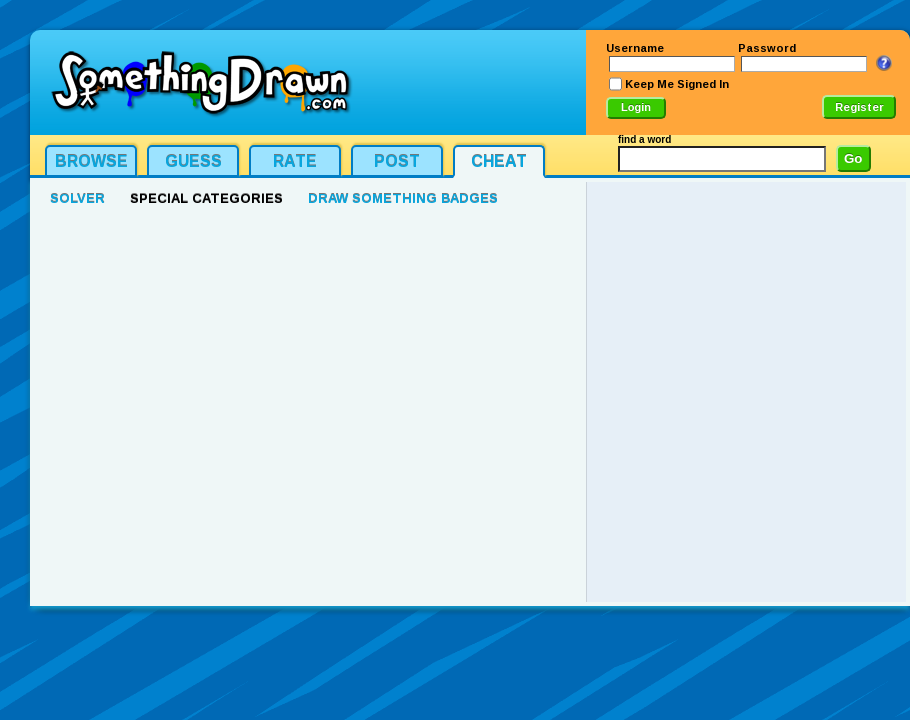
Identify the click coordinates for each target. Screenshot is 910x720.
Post (397, 161)
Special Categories (206, 198)
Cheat (499, 161)
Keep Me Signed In (677, 84)
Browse (91, 161)
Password (767, 48)
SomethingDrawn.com (200, 82)
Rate (295, 161)
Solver (77, 198)
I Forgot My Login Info (884, 63)
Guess (193, 161)
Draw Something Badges (403, 198)
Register (859, 107)
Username (635, 48)
